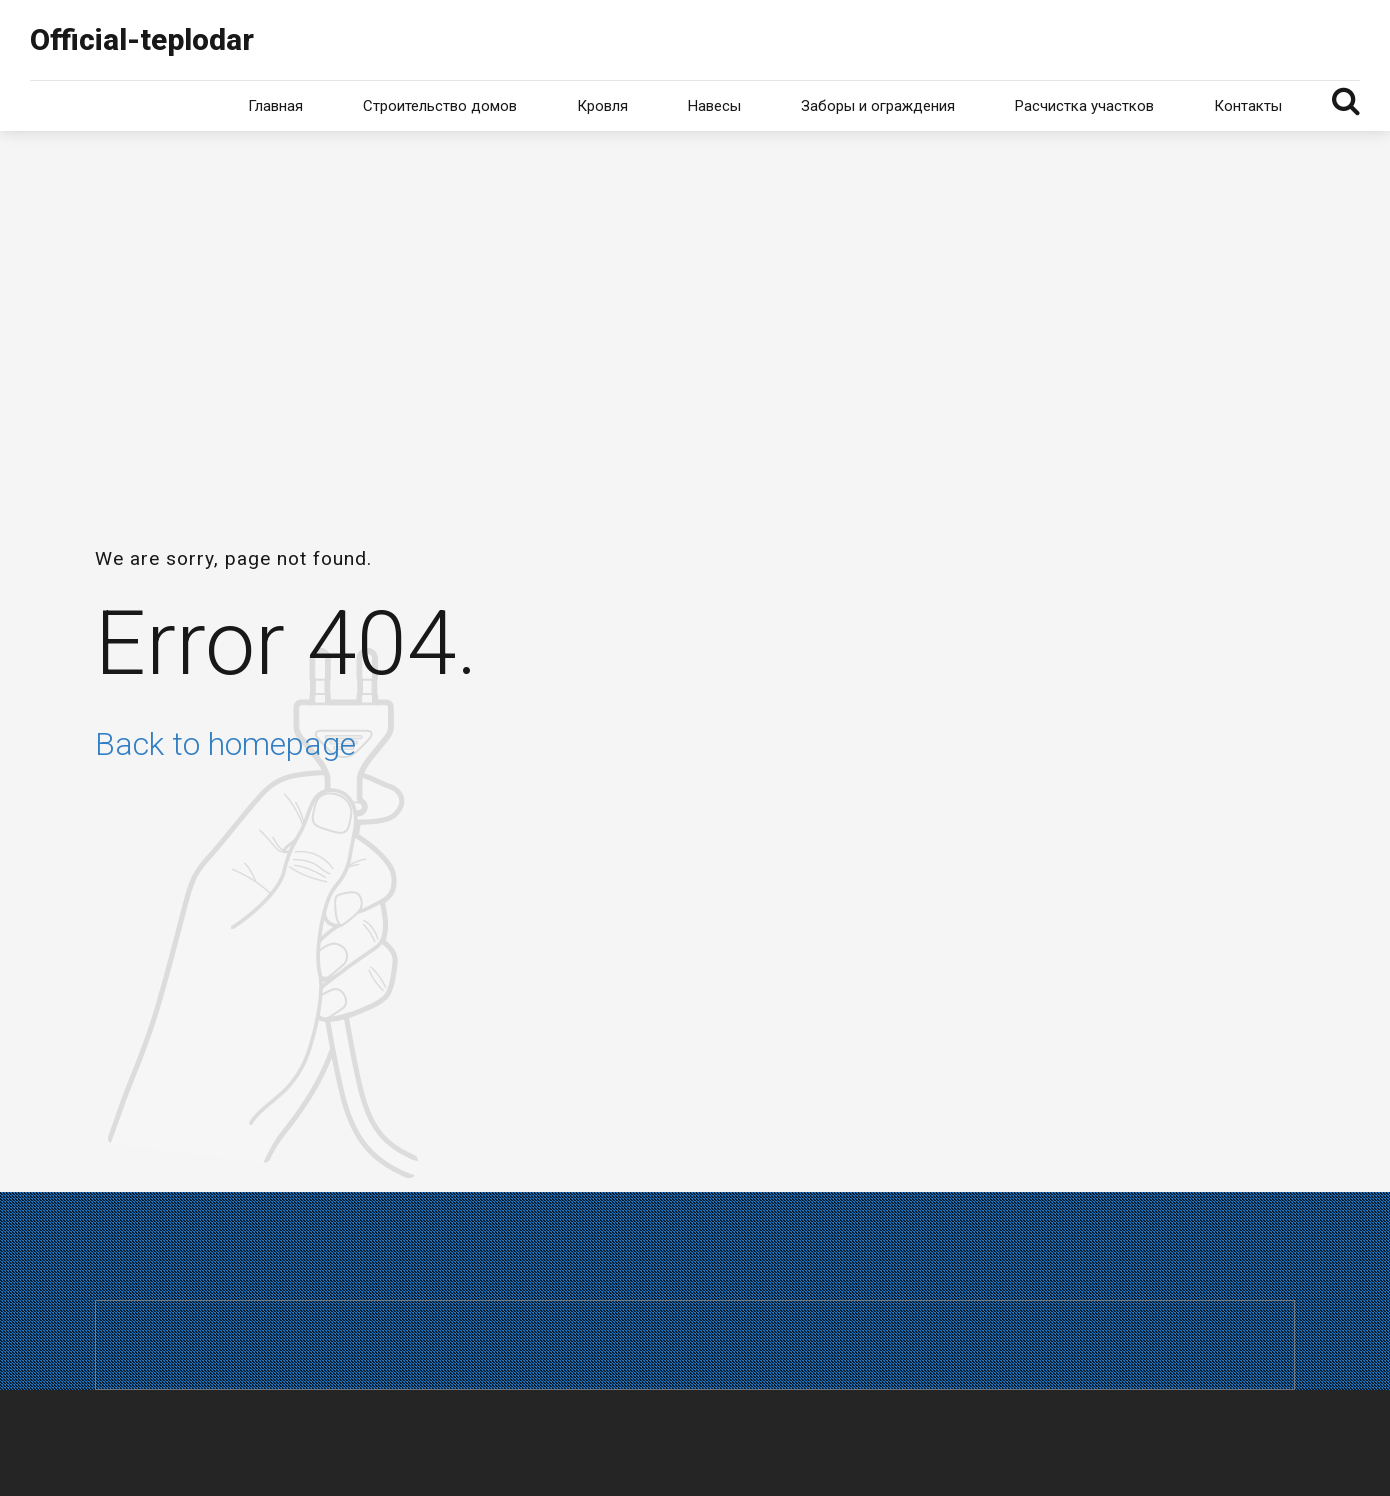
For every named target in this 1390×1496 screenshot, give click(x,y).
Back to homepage (225, 744)
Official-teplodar (142, 39)
